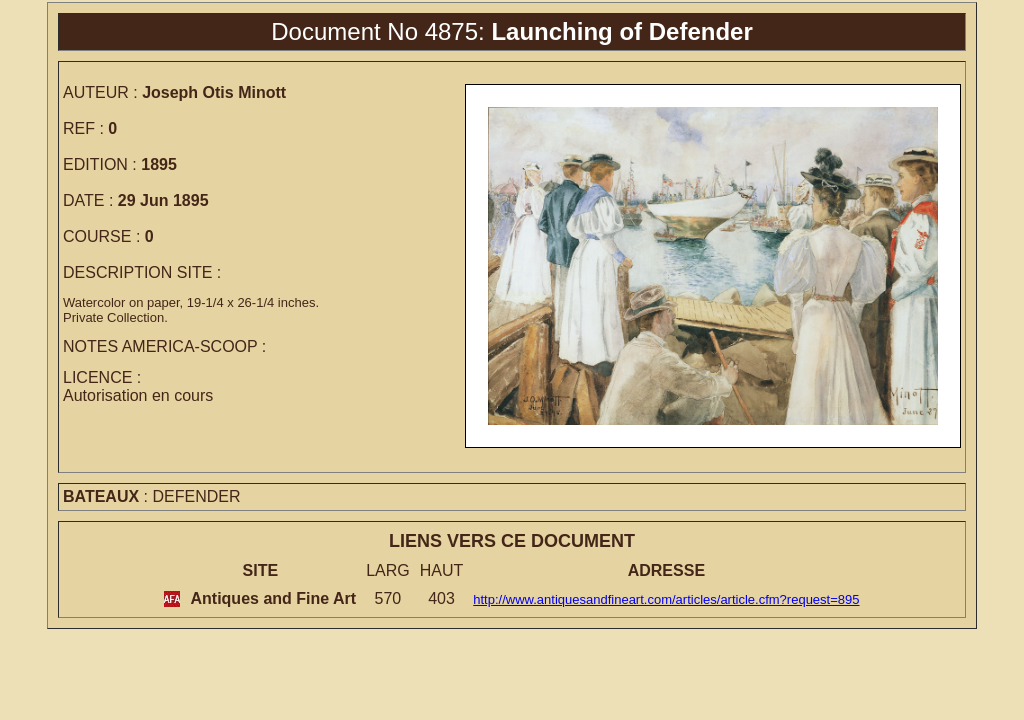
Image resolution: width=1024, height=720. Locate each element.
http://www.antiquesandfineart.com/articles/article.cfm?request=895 (666, 599)
